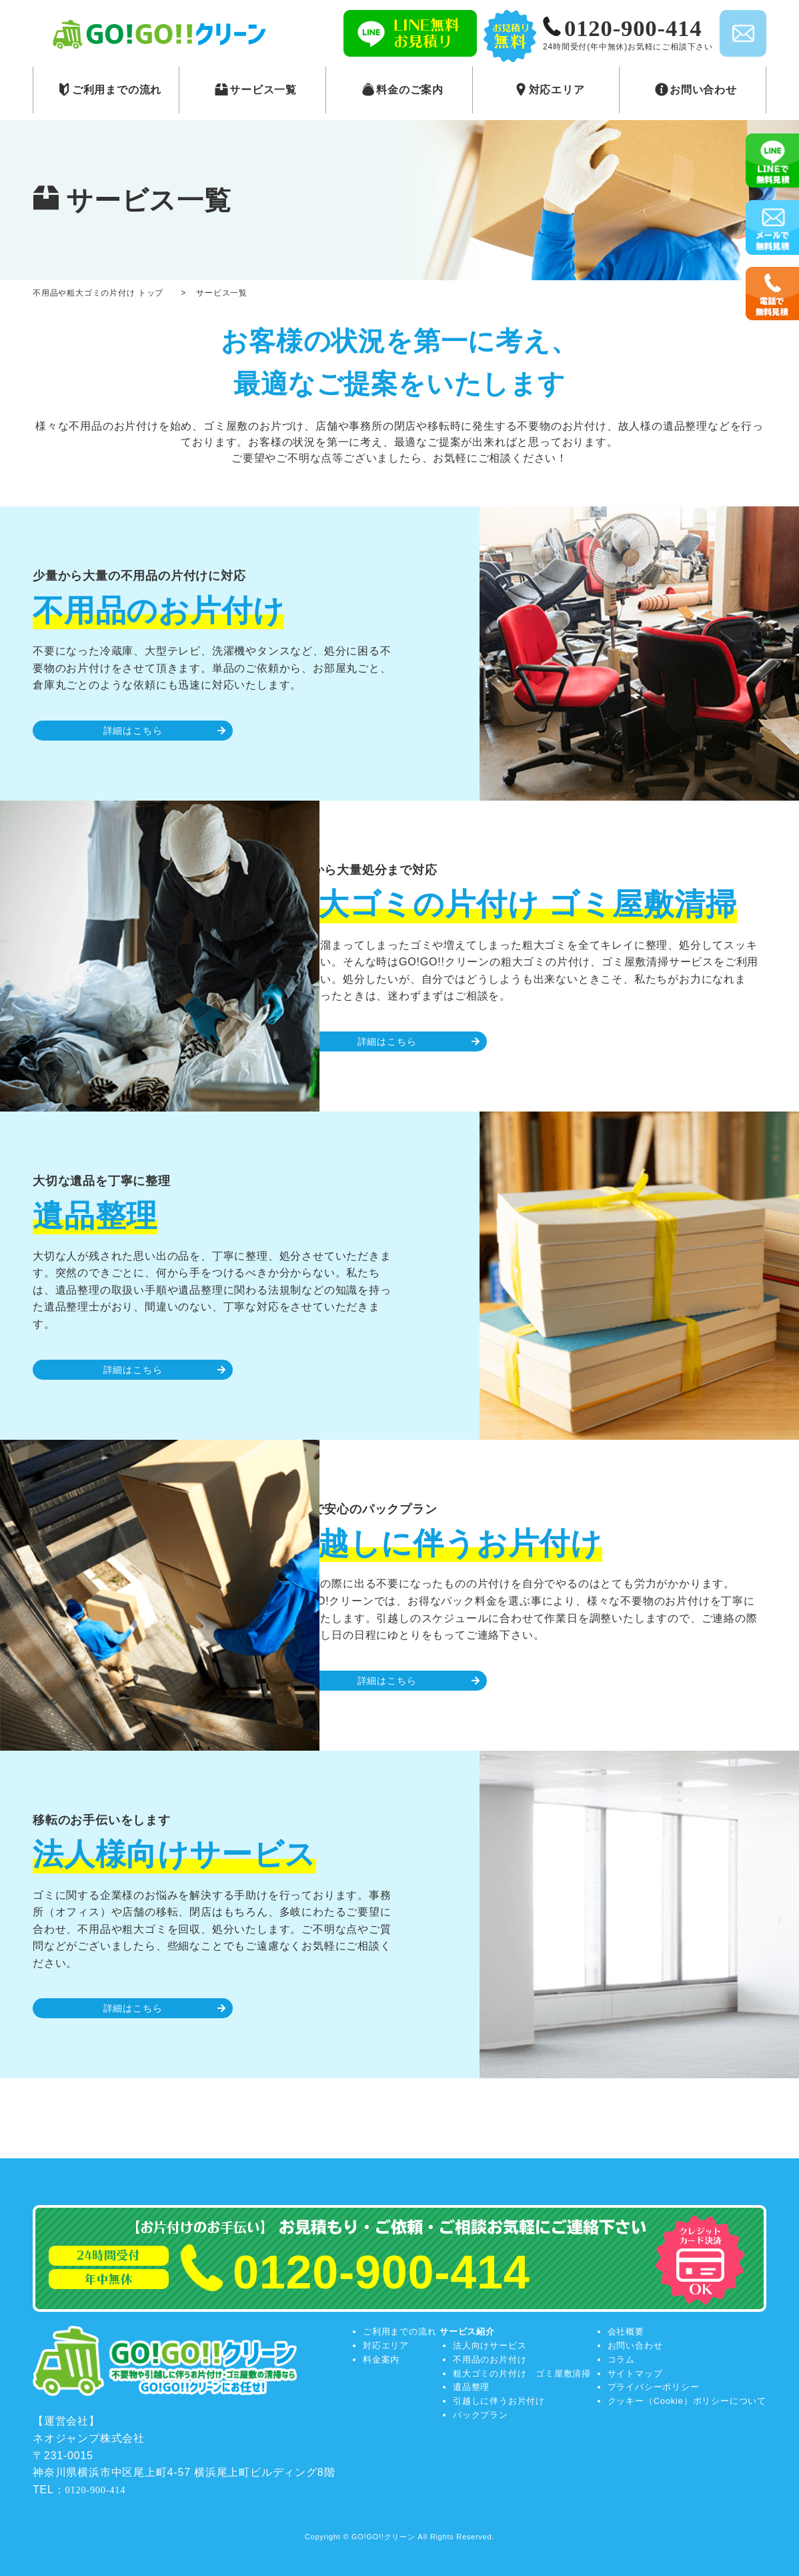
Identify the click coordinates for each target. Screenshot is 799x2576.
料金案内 (381, 2359)
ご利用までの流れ (399, 2331)
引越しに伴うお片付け (499, 2401)
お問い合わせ (635, 2345)
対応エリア (386, 2345)
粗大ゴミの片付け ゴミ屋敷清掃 (522, 2374)
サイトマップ (635, 2374)
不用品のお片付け (489, 2359)
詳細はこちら (133, 730)
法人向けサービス (489, 2345)
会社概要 (626, 2331)
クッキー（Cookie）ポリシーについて (687, 2401)
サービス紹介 (467, 2331)
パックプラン (480, 2415)
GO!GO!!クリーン (383, 2537)
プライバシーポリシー (654, 2387)
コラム (621, 2359)
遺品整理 (471, 2387)
